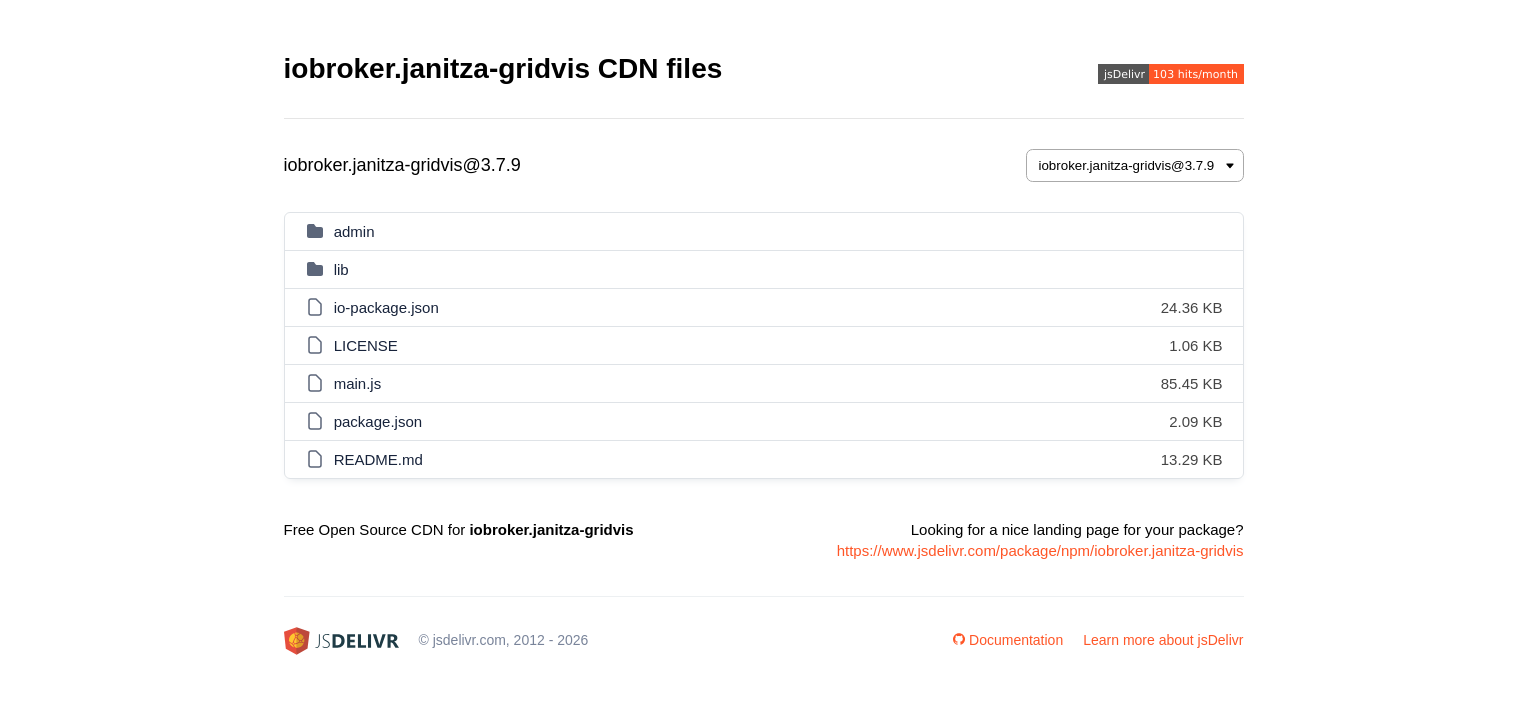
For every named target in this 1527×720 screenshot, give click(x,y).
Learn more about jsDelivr (1163, 640)
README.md (378, 459)
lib (341, 269)
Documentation (1008, 640)
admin (354, 231)
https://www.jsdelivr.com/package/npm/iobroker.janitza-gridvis (1040, 550)
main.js (358, 383)
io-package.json (386, 307)
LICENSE (366, 345)
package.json (378, 421)
